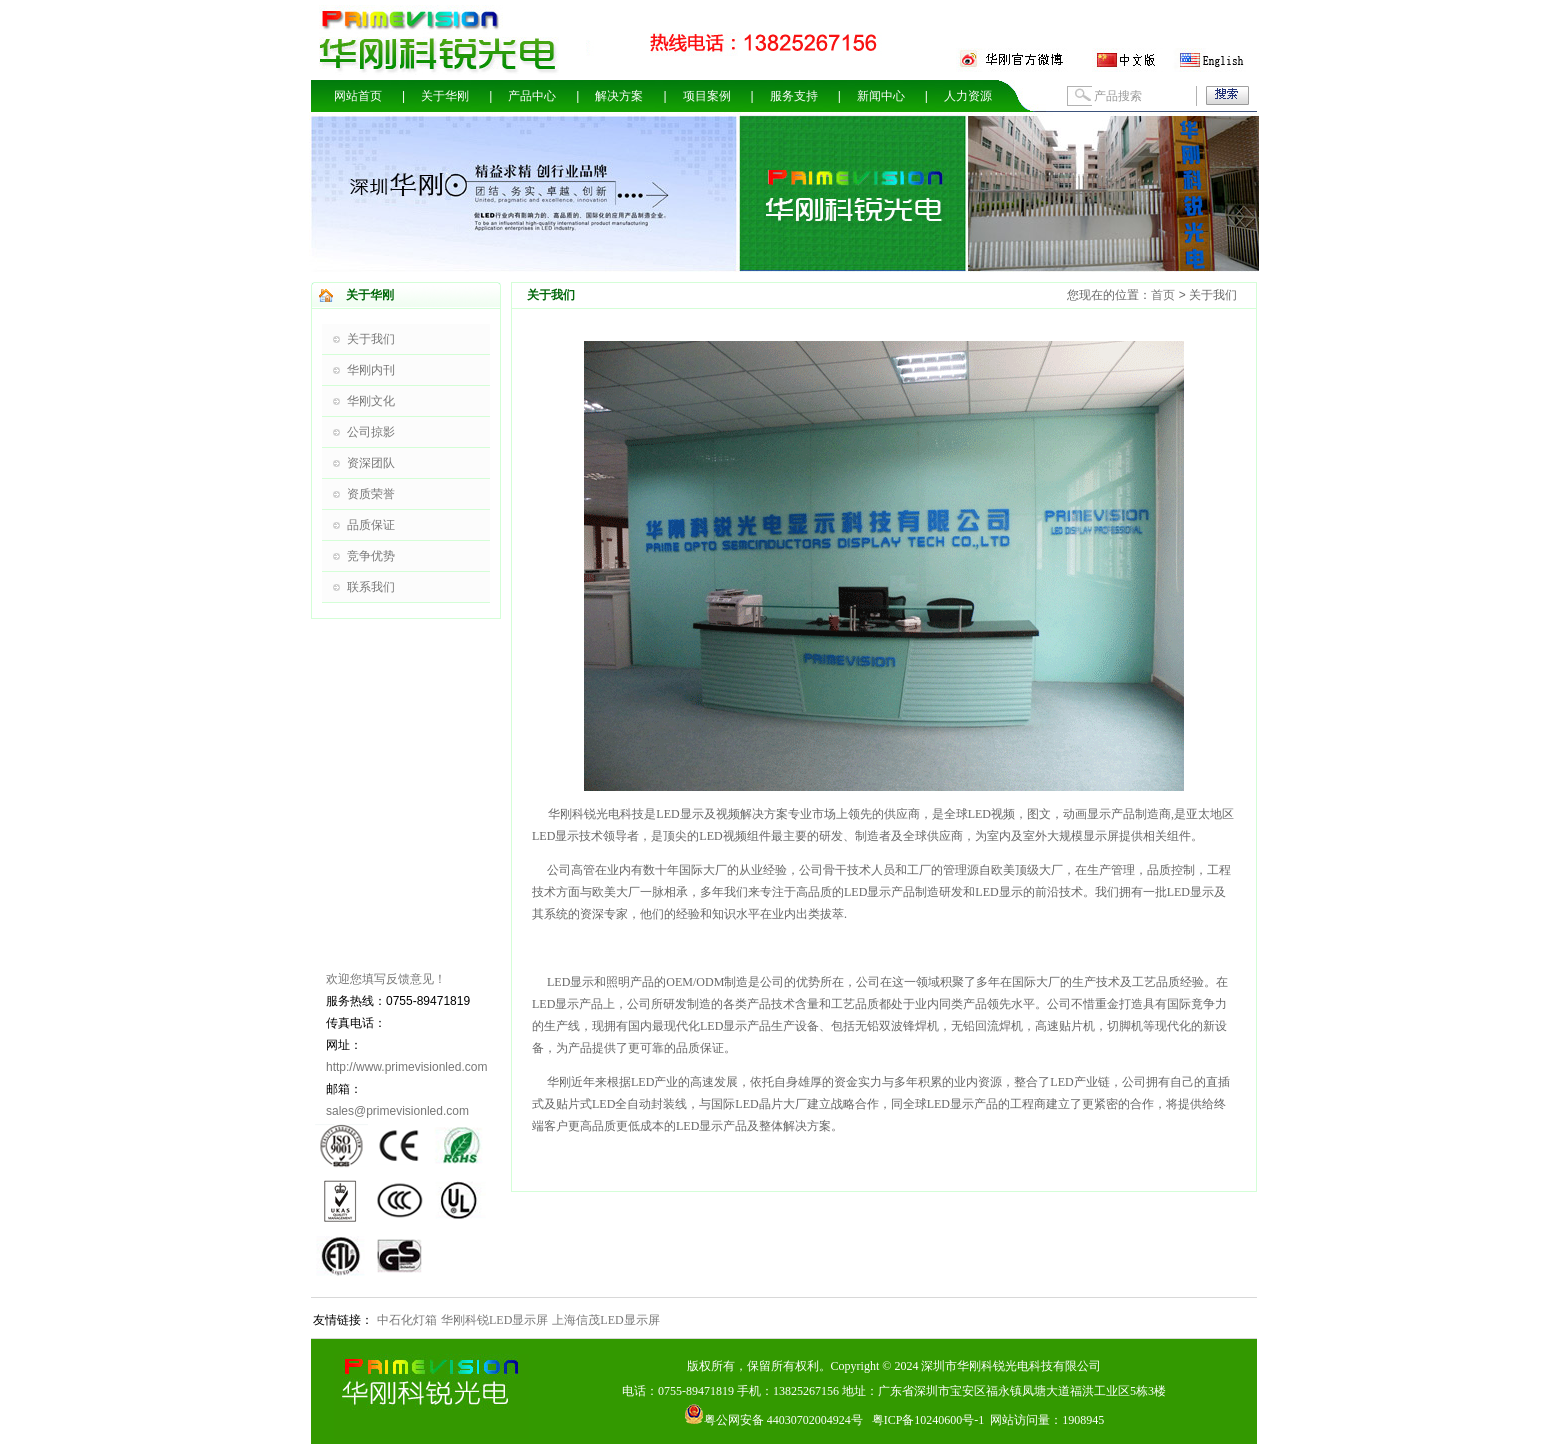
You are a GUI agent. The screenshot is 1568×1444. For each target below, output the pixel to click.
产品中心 (532, 96)
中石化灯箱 (407, 1320)
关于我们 (371, 339)
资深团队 (371, 463)
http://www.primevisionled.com (406, 1067)
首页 (1163, 295)
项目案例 (707, 96)
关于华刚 (445, 96)
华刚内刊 (371, 370)
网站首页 (358, 96)
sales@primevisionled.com (397, 1111)
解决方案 (619, 96)
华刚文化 (371, 401)
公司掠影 (371, 432)
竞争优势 (371, 556)
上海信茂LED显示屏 (605, 1320)
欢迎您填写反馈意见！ (386, 979)
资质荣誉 (371, 494)
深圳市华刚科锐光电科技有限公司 (1011, 1366)
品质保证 (371, 525)
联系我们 (371, 587)
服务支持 (794, 96)
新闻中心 (881, 96)
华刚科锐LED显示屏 (494, 1320)
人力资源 (968, 96)
